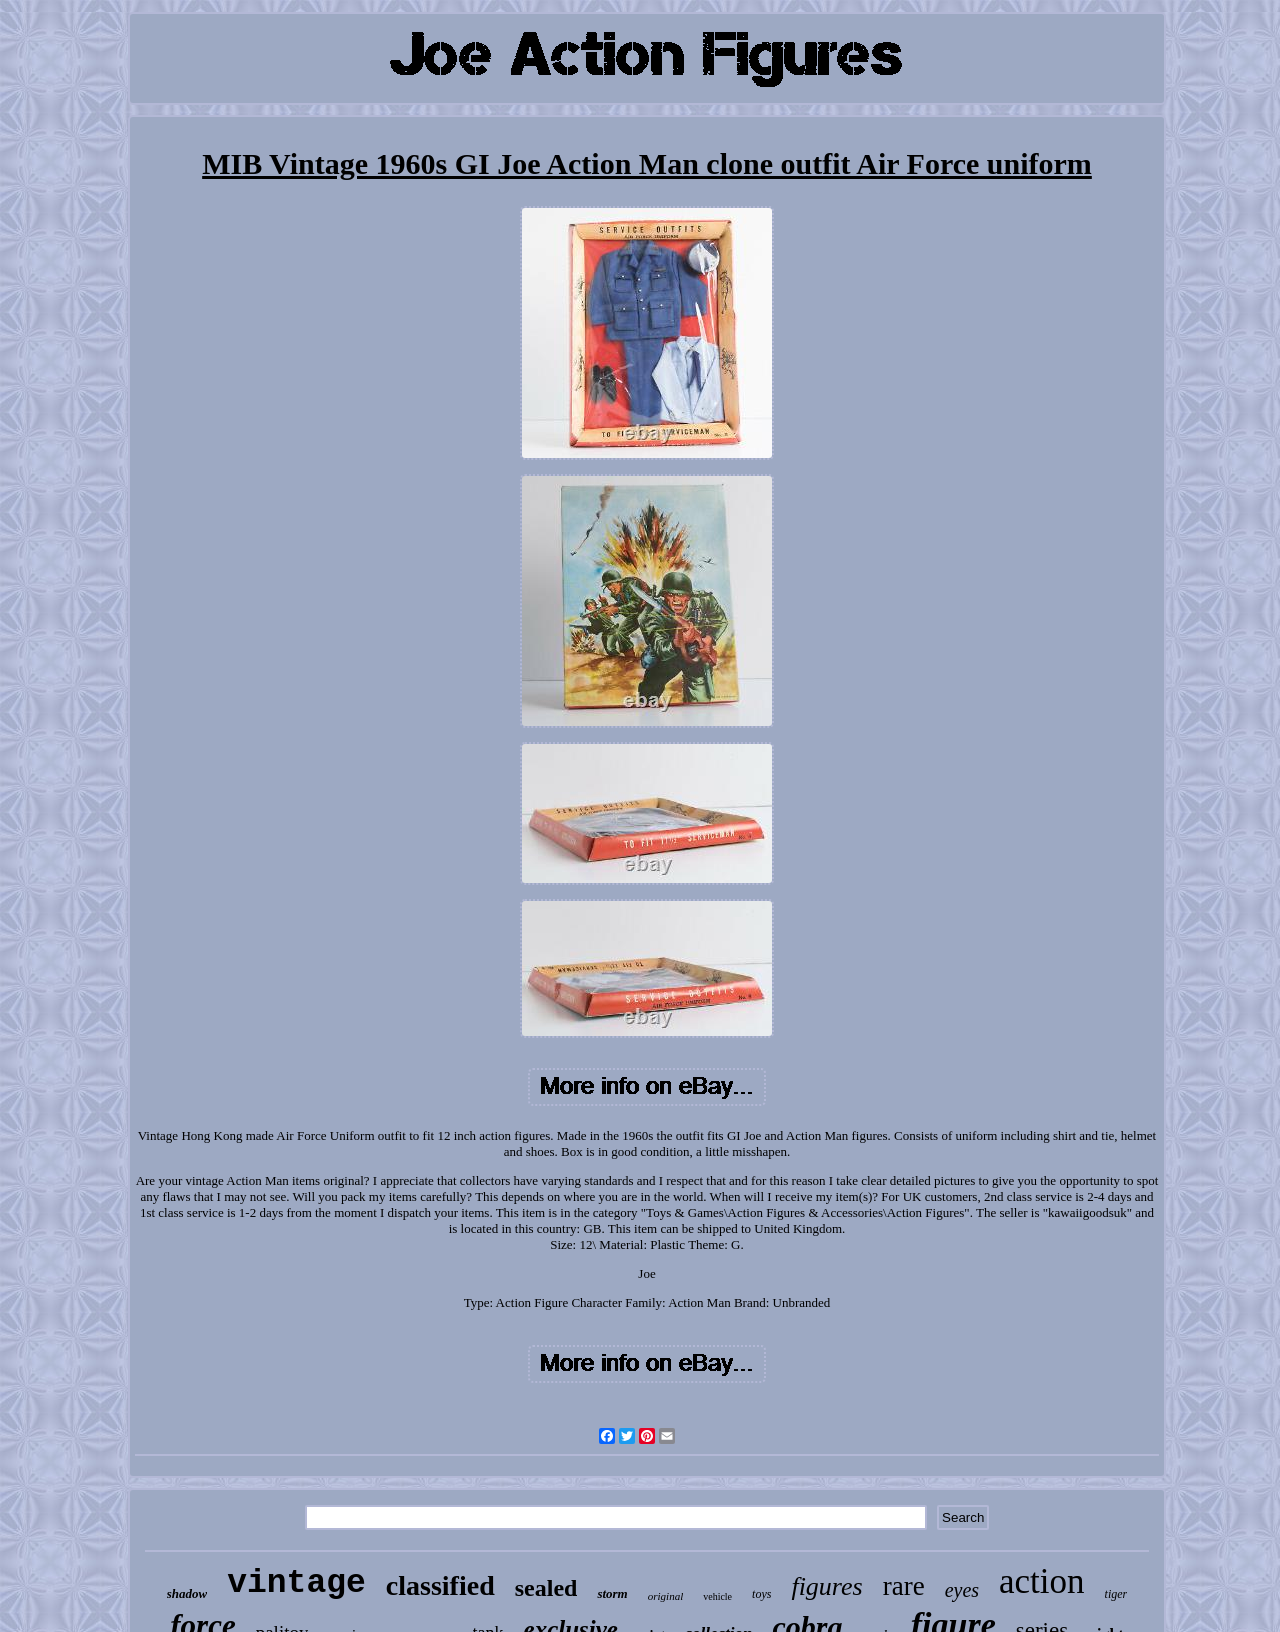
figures (826, 1586)
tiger (1116, 1594)
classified (440, 1585)
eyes (962, 1590)
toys (761, 1594)
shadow (187, 1593)
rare (904, 1586)
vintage (296, 1583)
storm (612, 1593)
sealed (546, 1588)
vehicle (717, 1596)
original (665, 1596)
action (1042, 1581)
